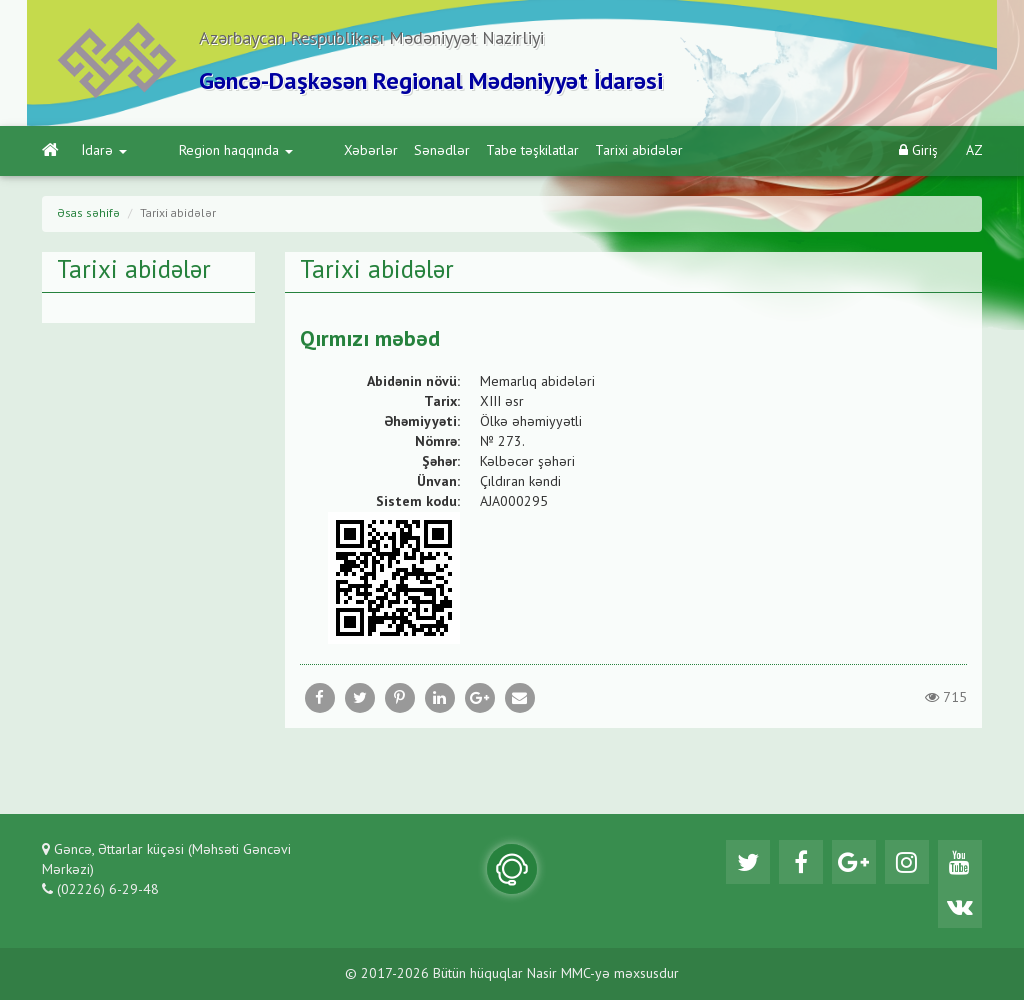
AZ (974, 151)
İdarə (104, 151)
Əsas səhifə (88, 214)
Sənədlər (371, 151)
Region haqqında (200, 151)
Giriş (918, 150)
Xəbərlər (300, 151)
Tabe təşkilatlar (461, 151)
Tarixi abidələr (568, 151)
